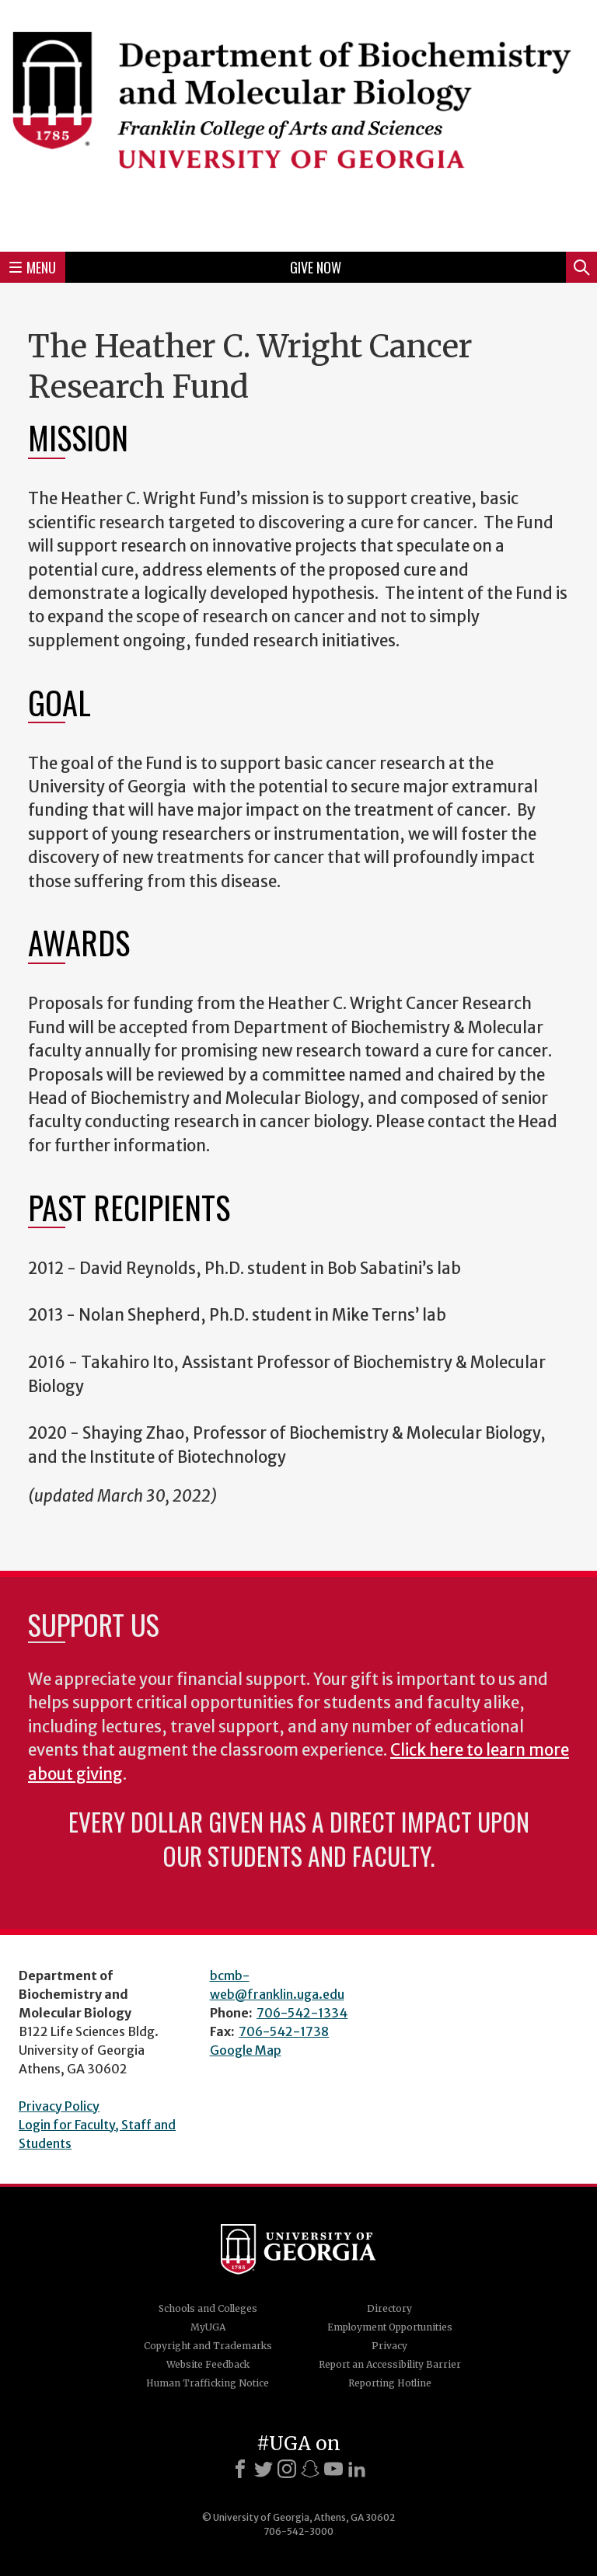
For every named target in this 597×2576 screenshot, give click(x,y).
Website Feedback (208, 2364)
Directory (389, 2308)
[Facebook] (240, 2468)
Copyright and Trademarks (208, 2345)
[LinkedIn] (356, 2468)
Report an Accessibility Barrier (390, 2364)
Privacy (389, 2345)
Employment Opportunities (389, 2327)
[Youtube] (333, 2468)
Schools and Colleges (208, 2308)
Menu (32, 267)
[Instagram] (287, 2468)
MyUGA (207, 2327)
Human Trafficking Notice (207, 2383)
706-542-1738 (284, 2031)
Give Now (315, 267)
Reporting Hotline (389, 2383)
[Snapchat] (310, 2468)
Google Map (245, 2050)
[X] (263, 2468)
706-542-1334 (302, 2013)
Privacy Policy (59, 2106)
